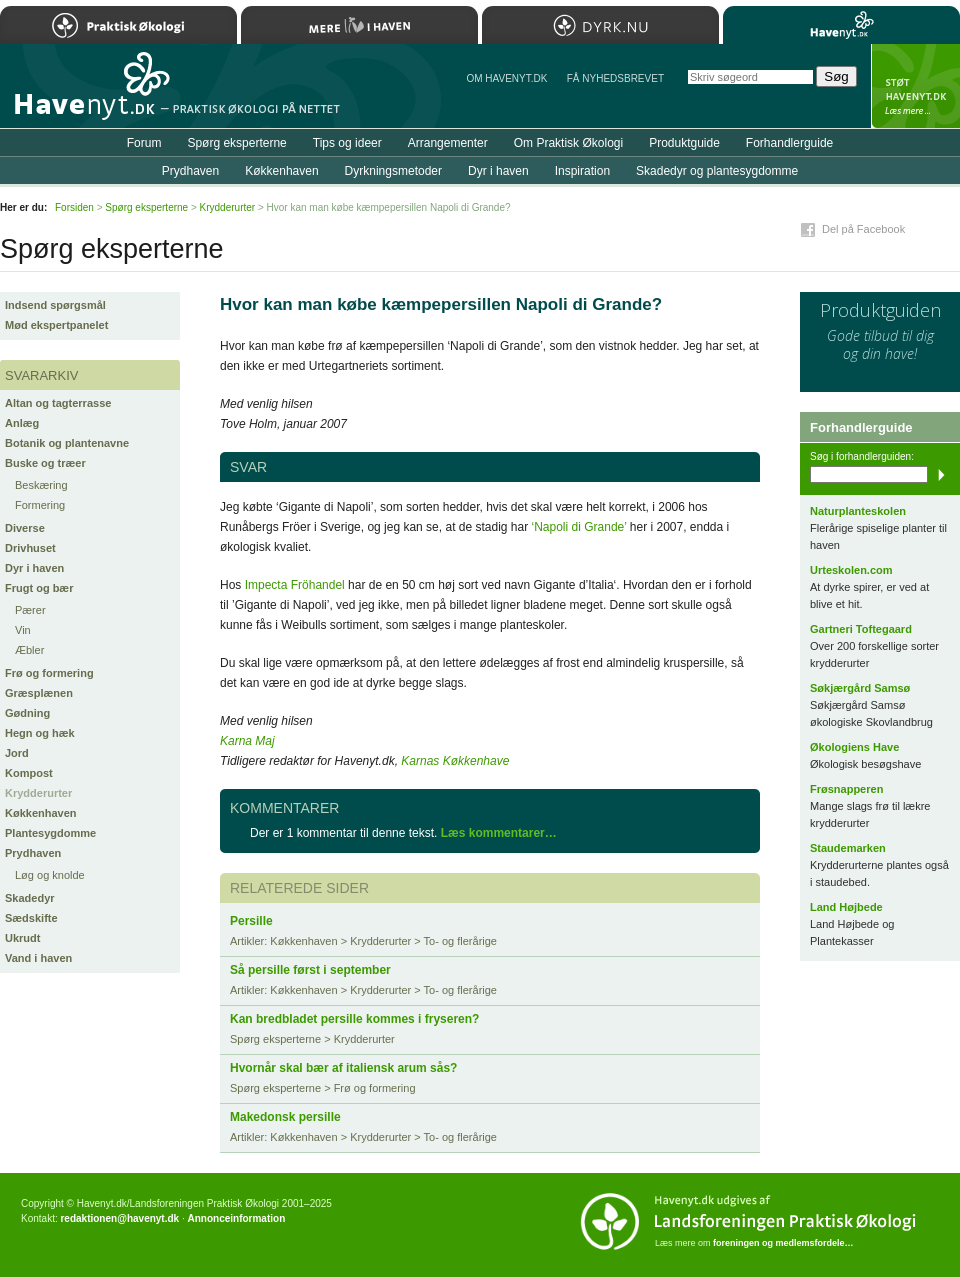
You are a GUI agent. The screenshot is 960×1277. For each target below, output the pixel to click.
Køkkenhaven (41, 813)
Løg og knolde (50, 875)
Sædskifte (31, 918)
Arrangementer (448, 143)
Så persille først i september (310, 970)
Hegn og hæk (40, 733)
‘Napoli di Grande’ (579, 527)
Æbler (29, 650)
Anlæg (22, 423)
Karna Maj (247, 741)
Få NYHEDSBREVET (615, 78)
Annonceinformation (236, 1218)
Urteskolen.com (851, 570)
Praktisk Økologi (118, 25)
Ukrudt (22, 938)
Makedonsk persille (285, 1117)
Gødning (27, 713)
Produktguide (684, 143)
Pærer (30, 610)
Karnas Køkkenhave (455, 761)
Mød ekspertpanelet (56, 325)
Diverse (25, 528)
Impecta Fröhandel (295, 585)
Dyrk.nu (600, 25)
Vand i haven (38, 958)
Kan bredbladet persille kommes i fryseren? (354, 1019)
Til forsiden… (87, 94)
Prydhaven (33, 853)
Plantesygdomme (50, 833)
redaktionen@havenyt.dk (119, 1218)
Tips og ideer (347, 143)
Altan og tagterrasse (58, 403)
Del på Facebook (863, 229)
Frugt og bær (39, 588)
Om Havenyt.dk (506, 78)
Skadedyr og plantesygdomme (717, 171)
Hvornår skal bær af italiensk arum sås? (343, 1068)
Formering (40, 505)
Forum (144, 143)
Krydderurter (38, 793)
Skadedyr (30, 898)
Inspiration (582, 171)
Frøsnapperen (846, 789)
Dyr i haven (34, 568)
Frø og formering (49, 673)
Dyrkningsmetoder (393, 171)
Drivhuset (30, 548)
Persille (251, 921)
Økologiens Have (854, 747)
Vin (23, 630)
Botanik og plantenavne (67, 443)
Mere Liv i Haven (359, 25)
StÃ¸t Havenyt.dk (915, 86)
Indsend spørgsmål (55, 305)
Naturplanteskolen (858, 511)
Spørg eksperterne (236, 143)
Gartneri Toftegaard (861, 629)
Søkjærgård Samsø (860, 688)
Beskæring (41, 485)
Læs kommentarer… (499, 833)
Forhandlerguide (789, 143)
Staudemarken (848, 848)
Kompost (29, 773)
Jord (17, 753)
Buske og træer (45, 463)
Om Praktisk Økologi (568, 143)
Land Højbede (846, 907)
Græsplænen (39, 693)
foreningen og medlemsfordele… (783, 1243)
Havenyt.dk (841, 25)
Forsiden (74, 207)
